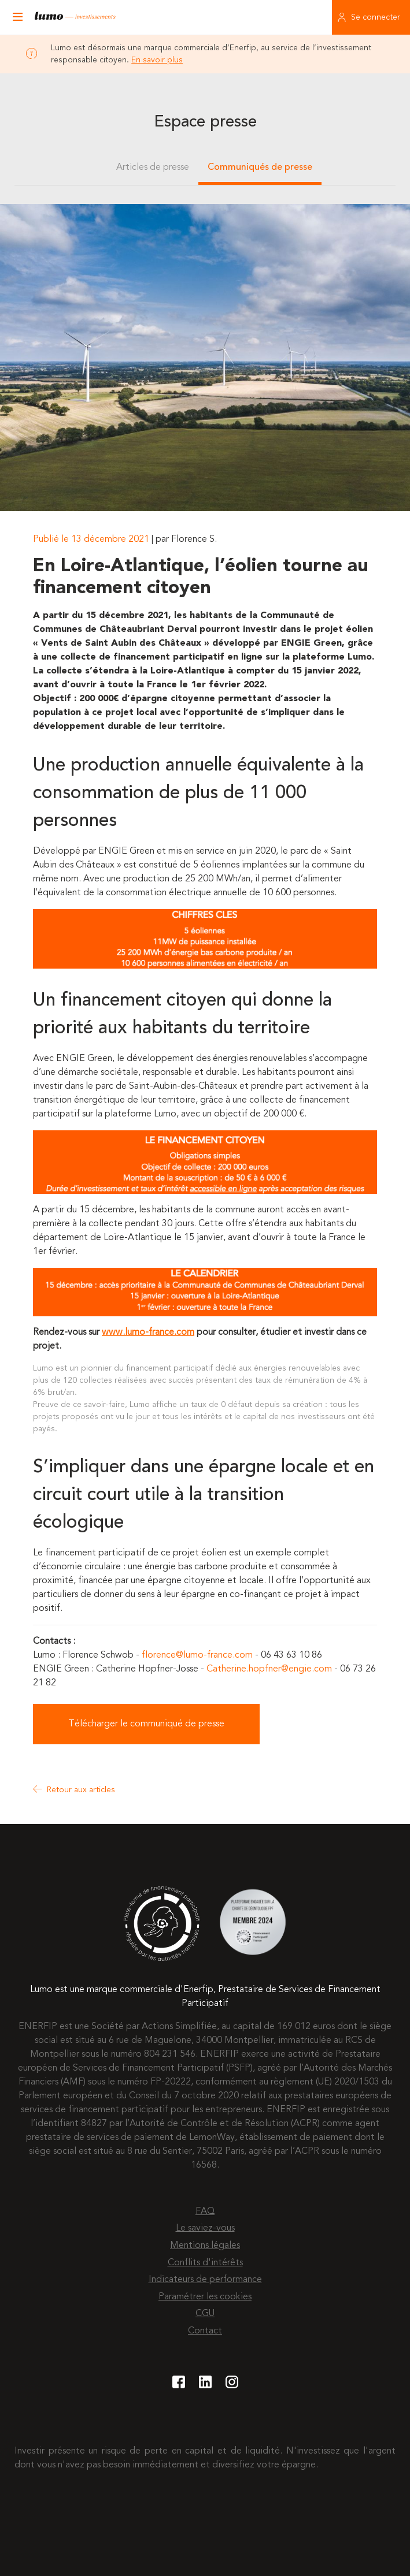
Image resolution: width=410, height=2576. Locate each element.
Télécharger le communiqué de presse (146, 1724)
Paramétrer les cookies (205, 2297)
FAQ (205, 2211)
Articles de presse (152, 167)
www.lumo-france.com (148, 1332)
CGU (205, 2313)
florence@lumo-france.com (197, 1655)
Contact (205, 2331)
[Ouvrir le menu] (17, 17)
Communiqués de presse (260, 167)
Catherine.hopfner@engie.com (269, 1669)
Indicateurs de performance (205, 2279)
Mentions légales (205, 2245)
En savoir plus (157, 60)
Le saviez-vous (205, 2228)
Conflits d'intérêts (205, 2263)
